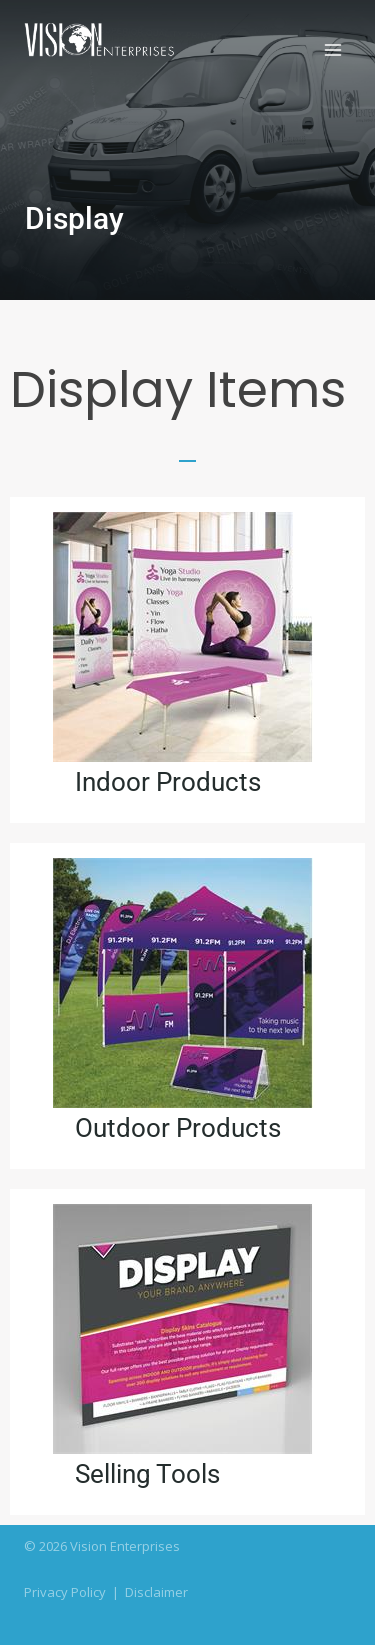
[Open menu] (332, 49)
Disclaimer (156, 1592)
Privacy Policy (65, 1592)
